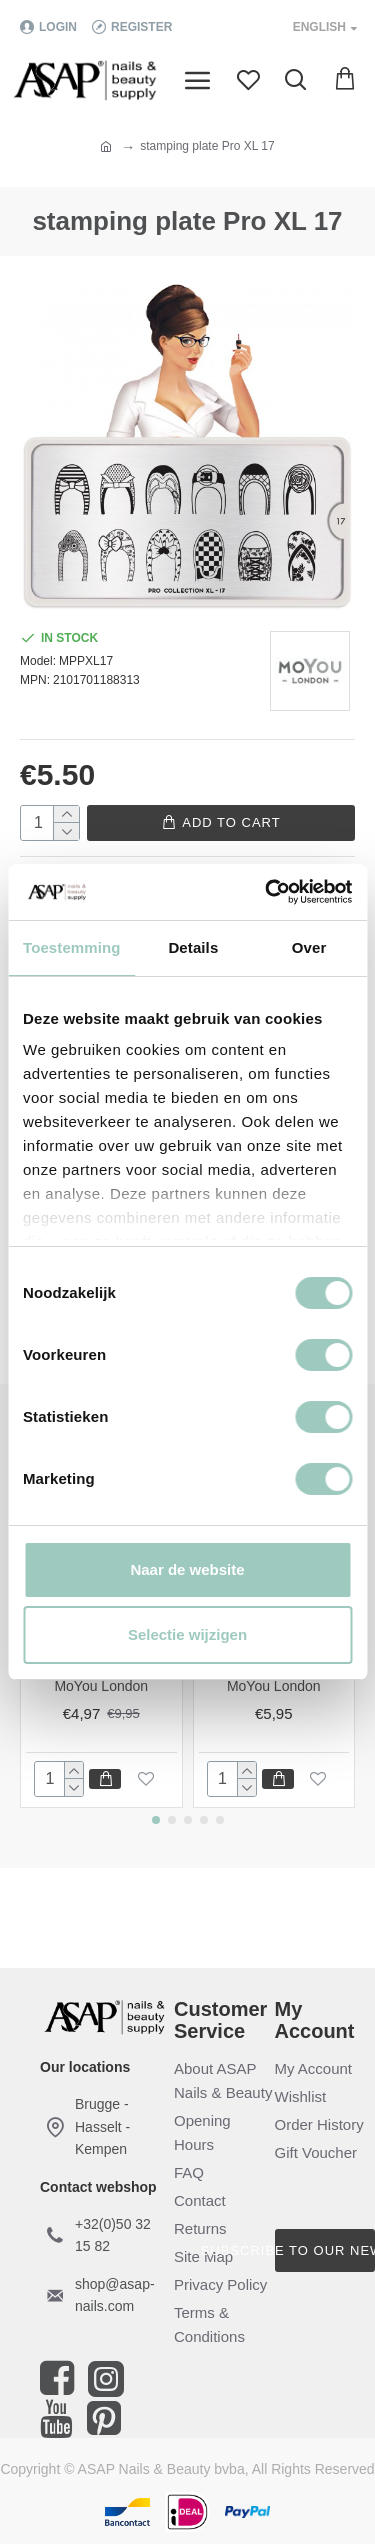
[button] (156, 1820)
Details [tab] (193, 947)
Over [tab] (309, 947)
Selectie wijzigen (187, 1634)
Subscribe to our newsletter (325, 2250)
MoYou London (101, 1686)
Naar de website (187, 1569)
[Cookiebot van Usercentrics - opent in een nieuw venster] (267, 892)
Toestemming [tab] (72, 947)
